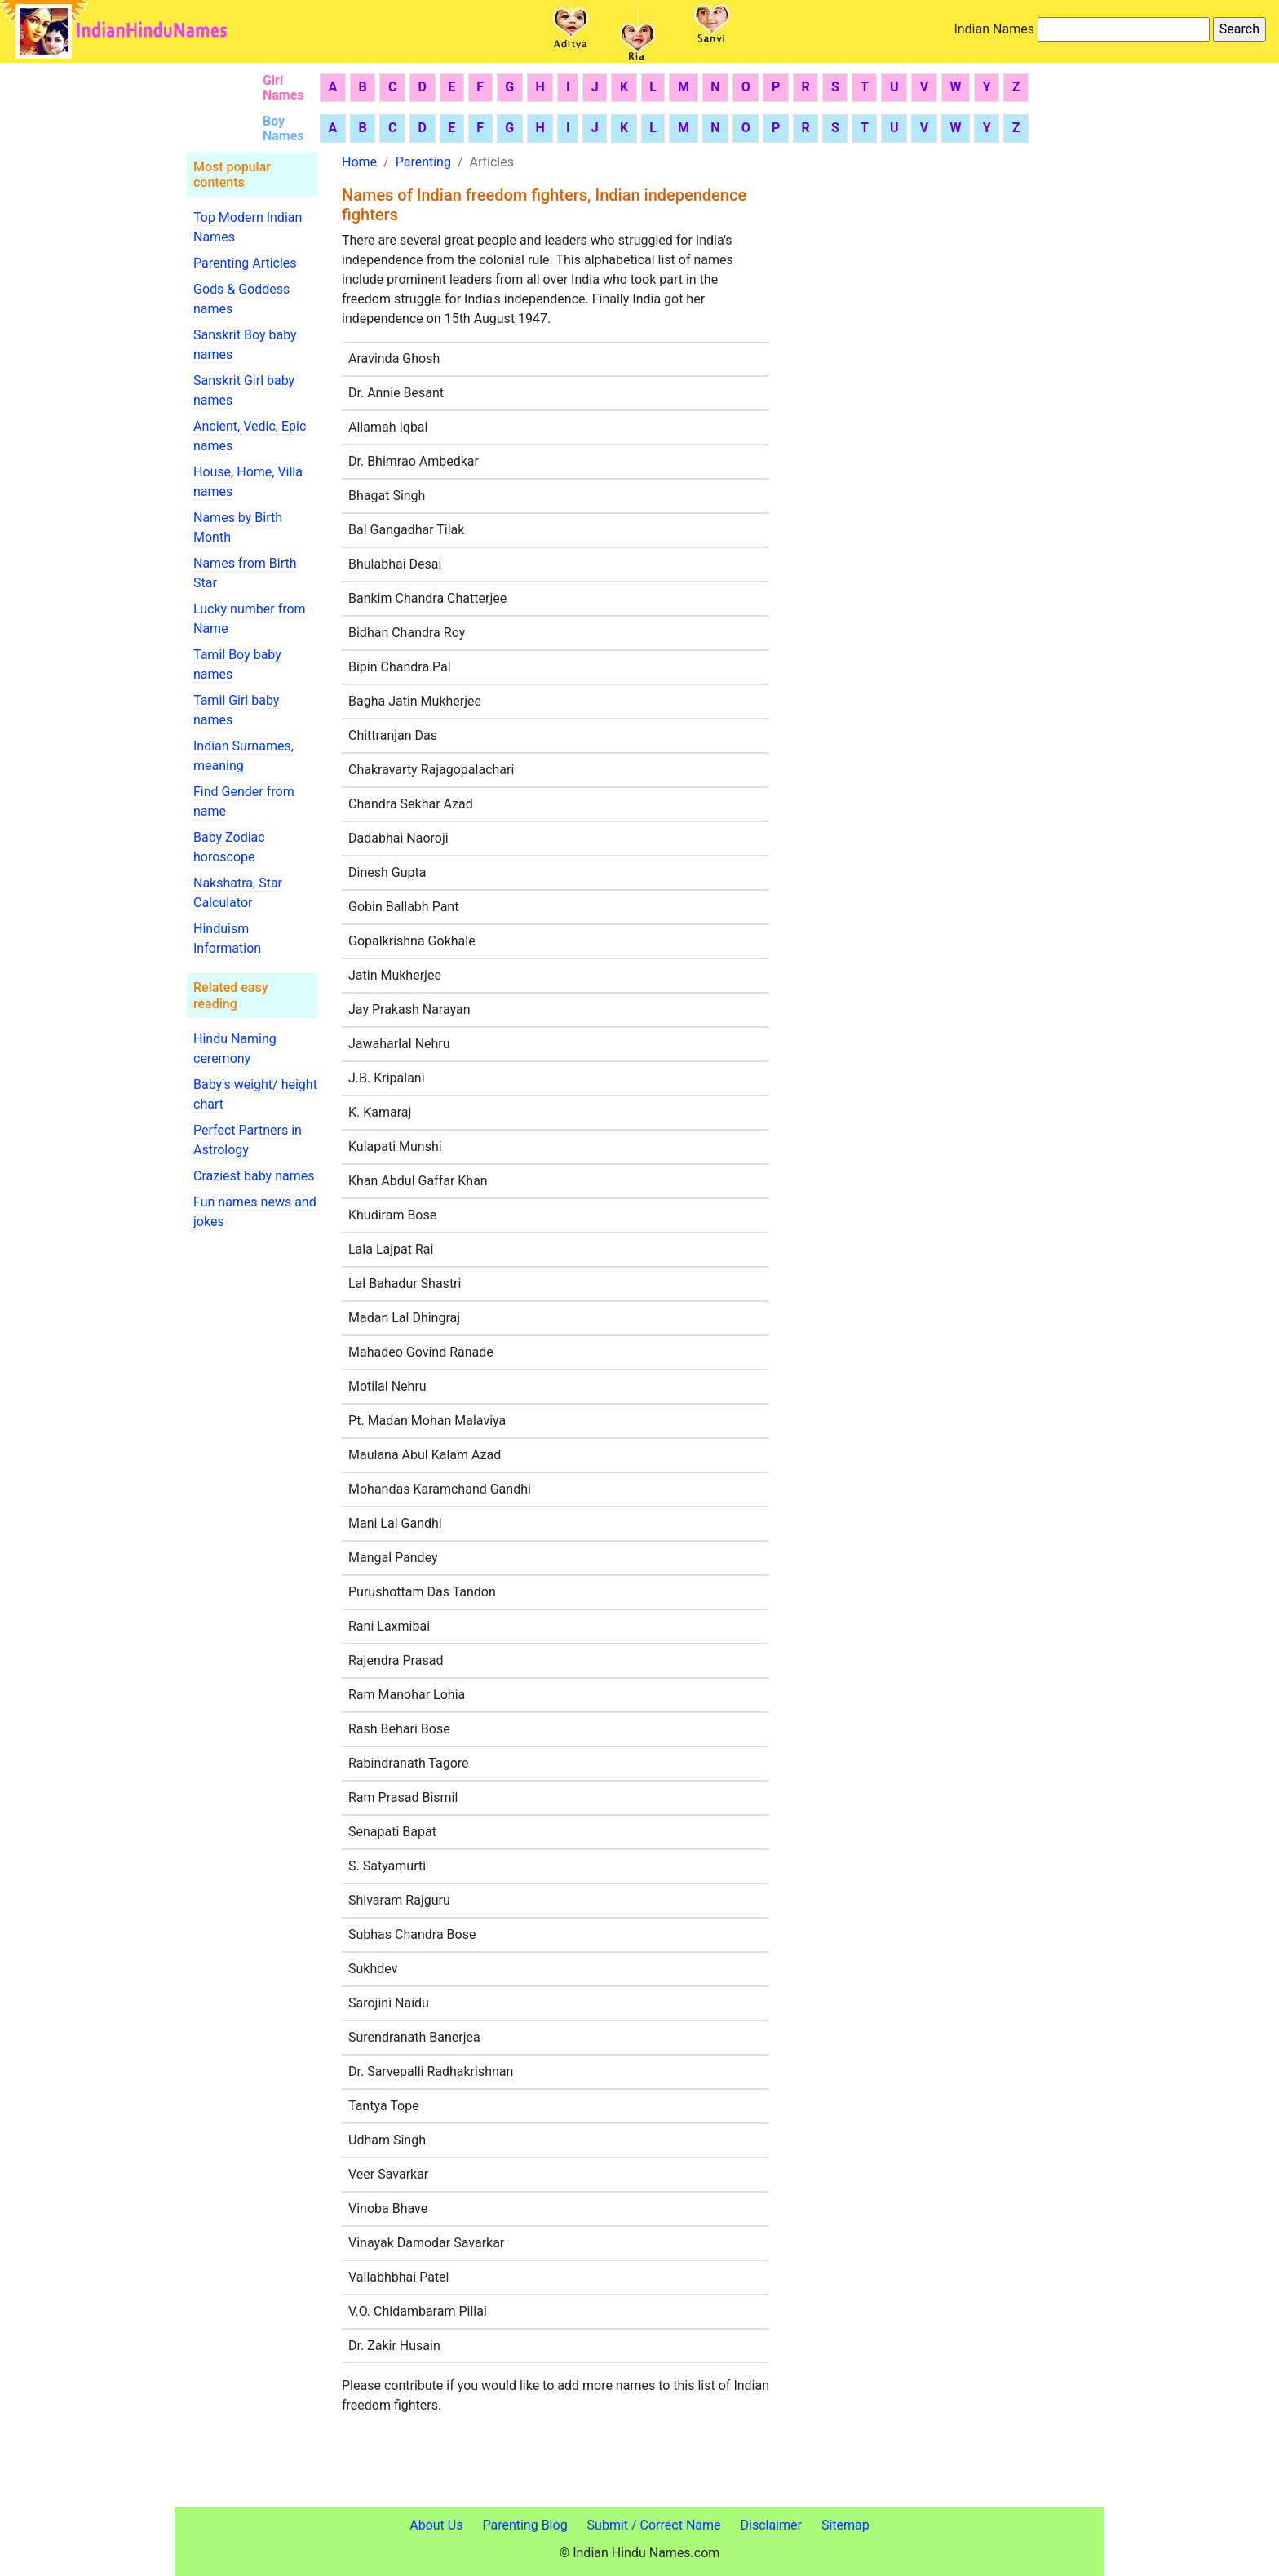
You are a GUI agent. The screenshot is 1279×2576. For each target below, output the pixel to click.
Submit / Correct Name (654, 2525)
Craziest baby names (253, 1176)
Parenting (423, 162)
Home (359, 162)
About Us (435, 2525)
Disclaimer (770, 2525)
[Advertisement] (878, 430)
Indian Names (994, 29)
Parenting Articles (245, 263)
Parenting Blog (524, 2525)
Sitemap (845, 2525)
